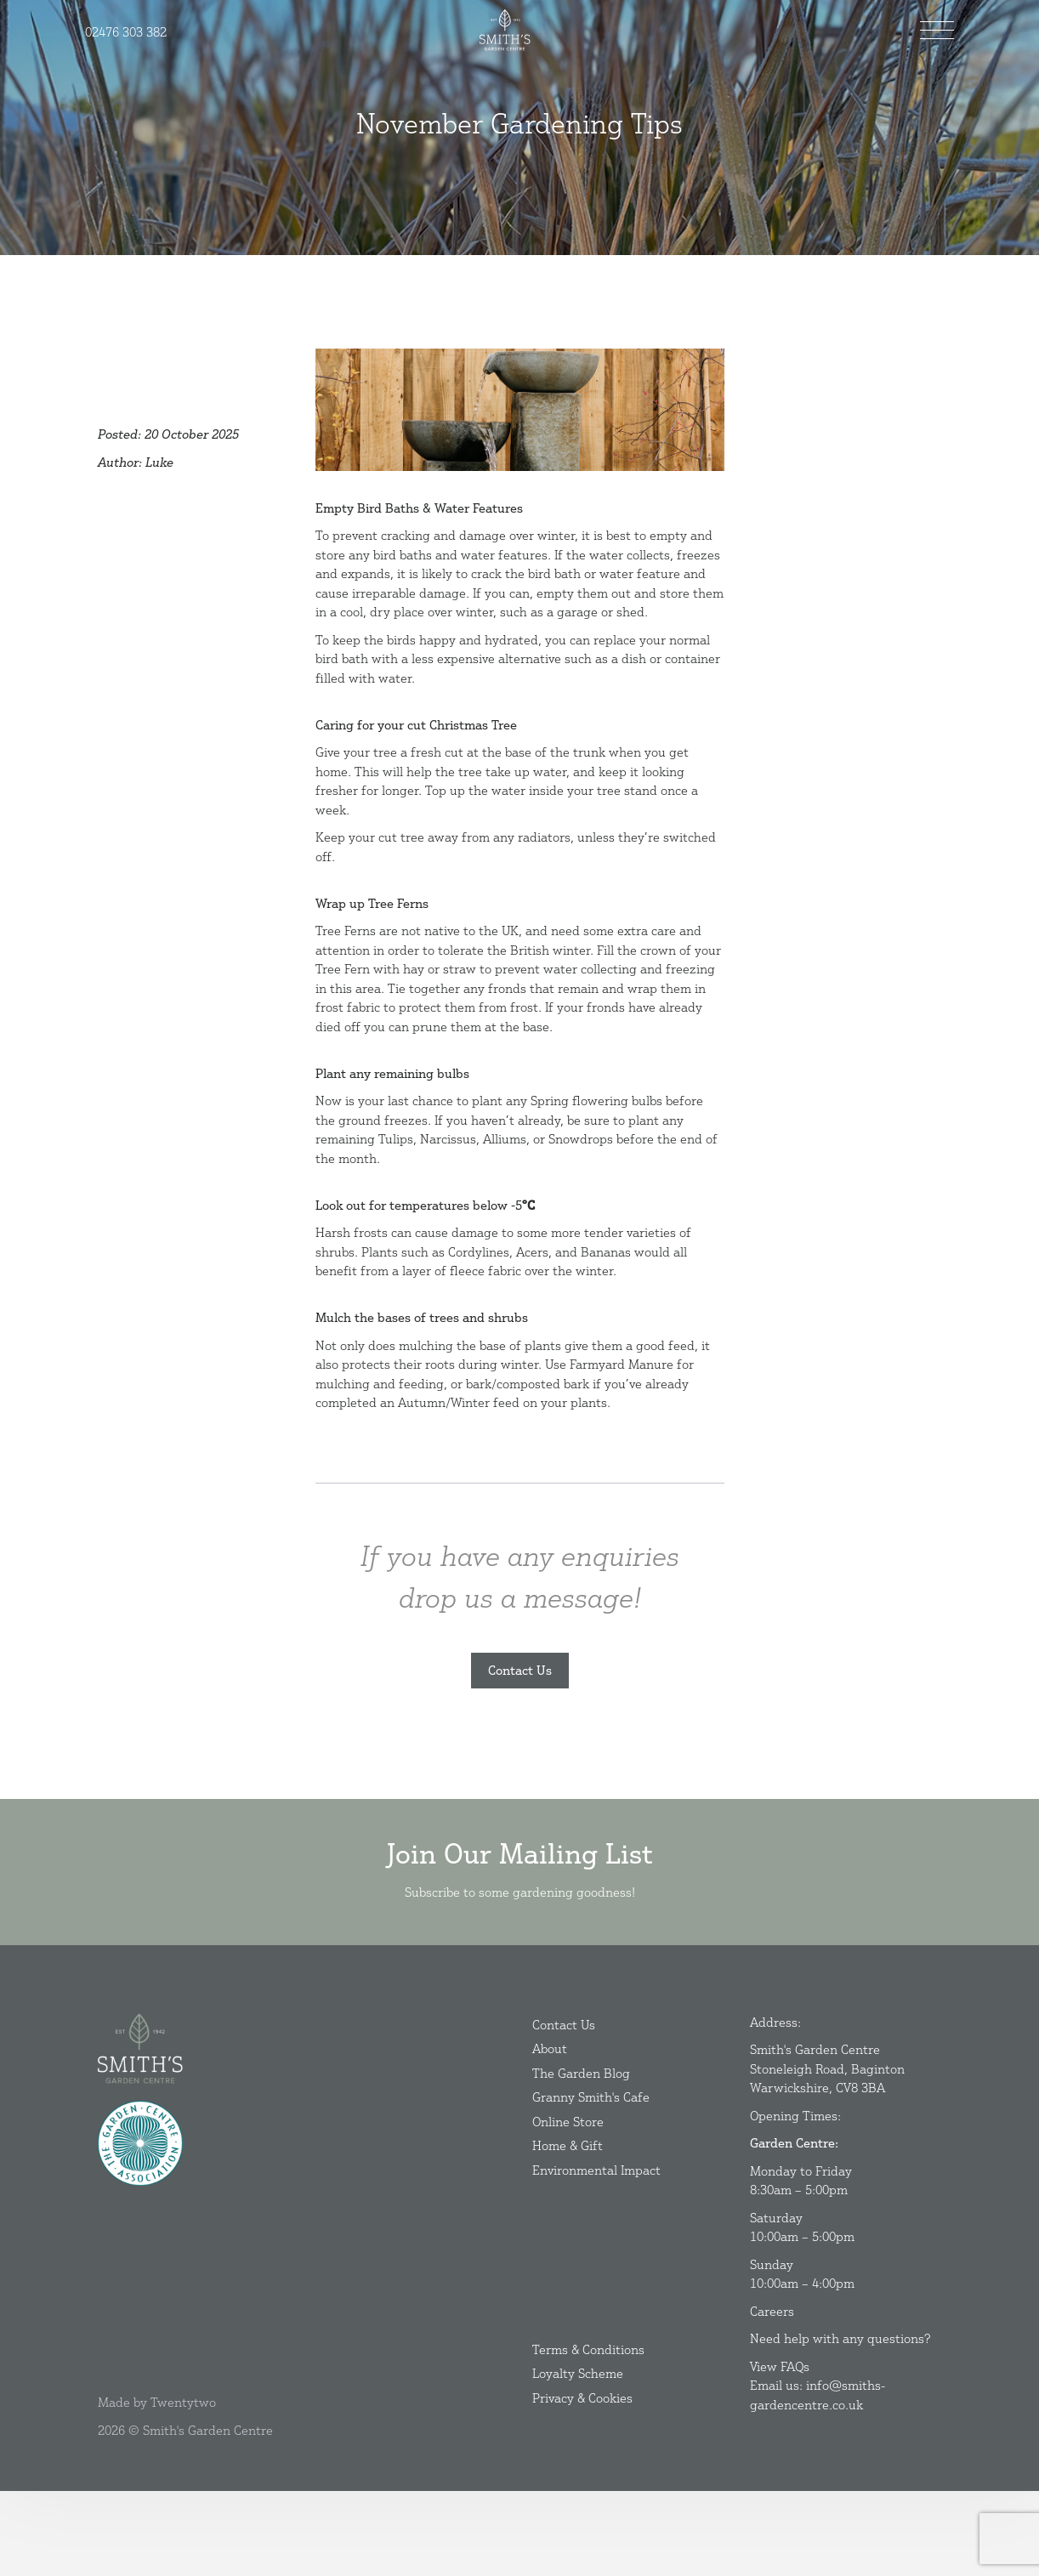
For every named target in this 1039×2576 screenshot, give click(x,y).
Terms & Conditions (588, 2432)
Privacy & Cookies (582, 2480)
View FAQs (779, 2449)
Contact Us (520, 1670)
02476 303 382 (126, 32)
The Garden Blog (581, 2156)
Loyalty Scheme (577, 2456)
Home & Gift (567, 2228)
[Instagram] (110, 2297)
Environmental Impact (596, 2252)
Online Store (568, 2204)
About (549, 2131)
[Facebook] (102, 2297)
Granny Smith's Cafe (591, 2179)
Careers (772, 2394)
